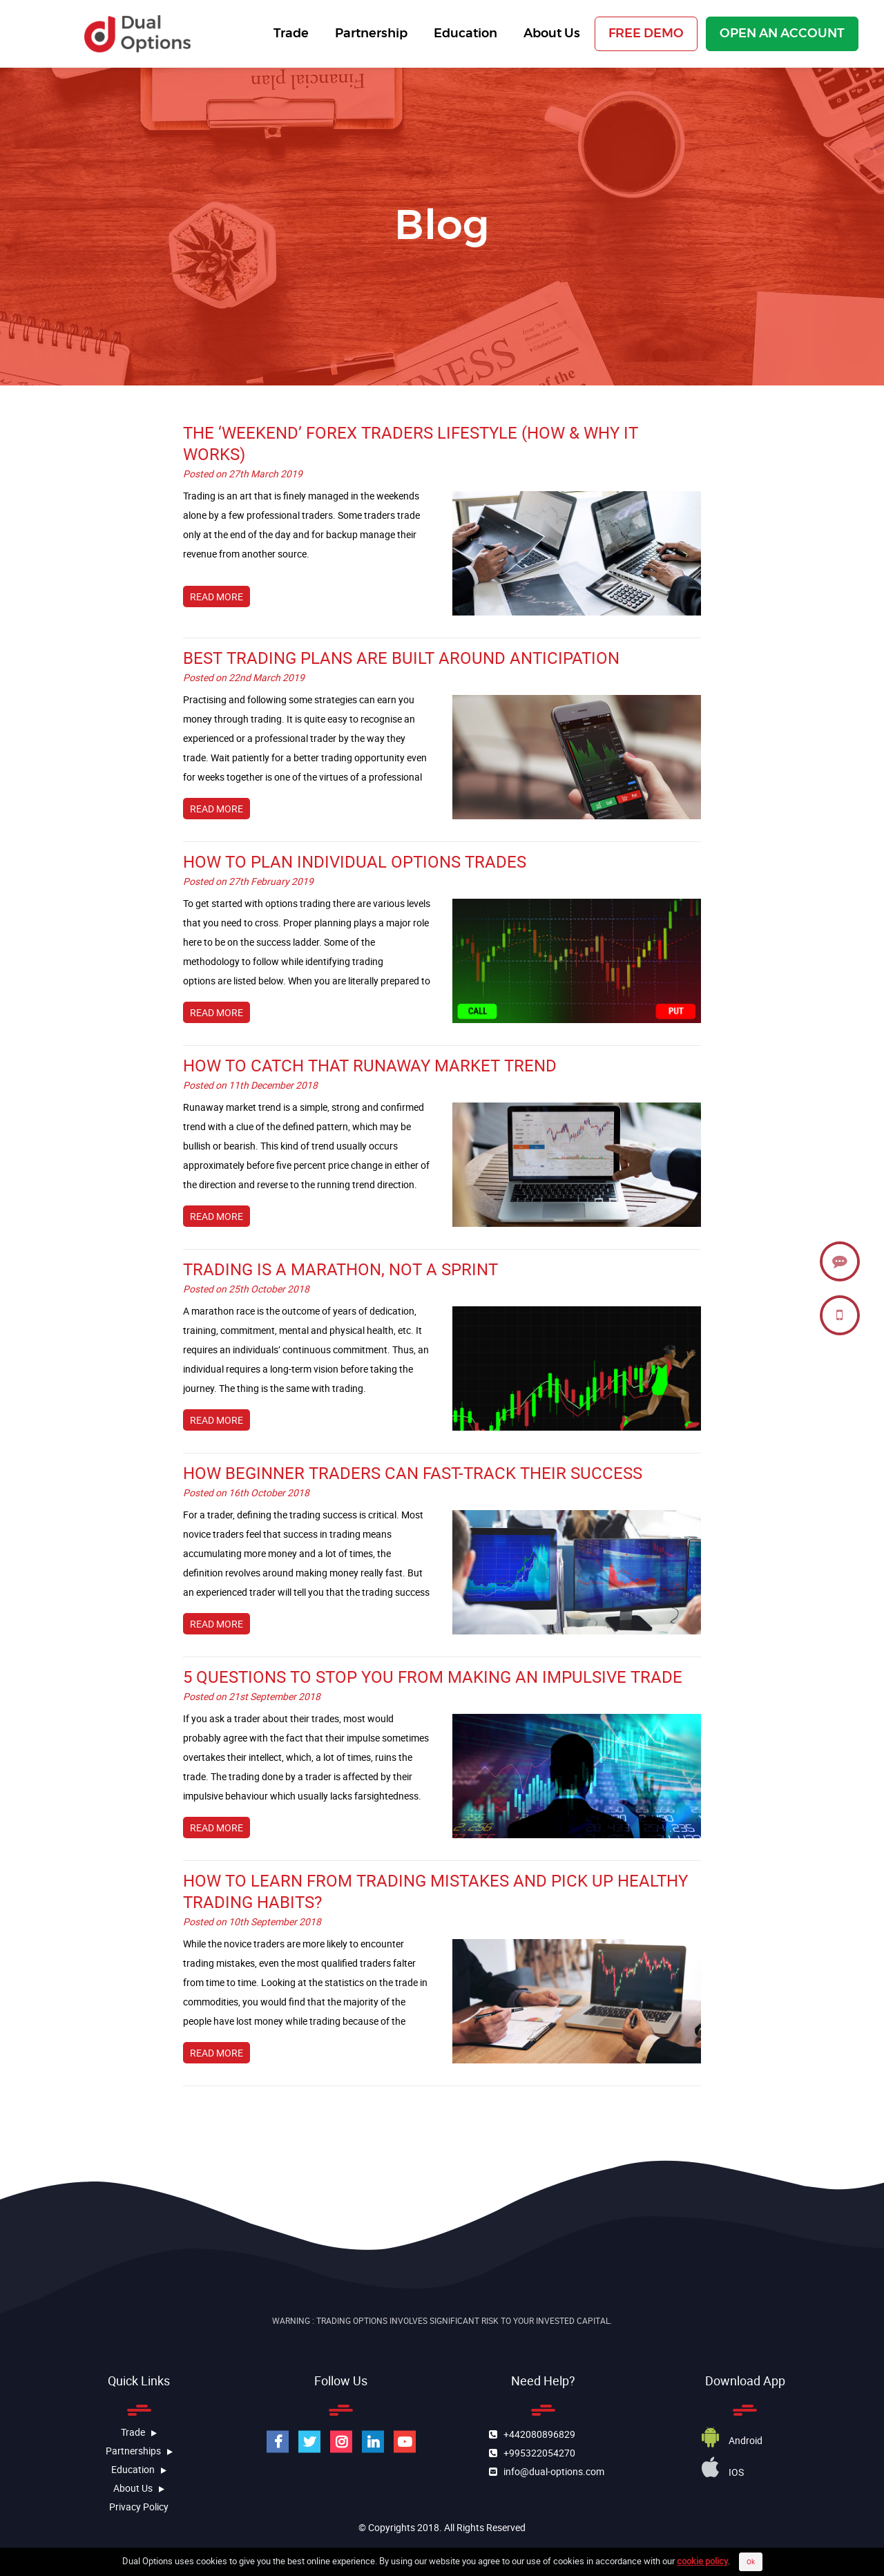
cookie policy (702, 2566)
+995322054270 (536, 2452)
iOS (723, 2472)
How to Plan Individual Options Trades (354, 861)
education (138, 2469)
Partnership (368, 34)
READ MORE (216, 596)
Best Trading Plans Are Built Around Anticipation (401, 658)
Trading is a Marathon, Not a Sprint (340, 1269)
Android (732, 2440)
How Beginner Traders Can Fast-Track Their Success (412, 1473)
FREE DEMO (646, 34)
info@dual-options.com (550, 2470)
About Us (549, 34)
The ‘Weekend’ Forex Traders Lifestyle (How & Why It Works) (410, 443)
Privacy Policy (139, 2506)
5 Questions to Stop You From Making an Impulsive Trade (432, 1677)
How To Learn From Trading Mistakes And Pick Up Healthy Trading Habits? (435, 1891)
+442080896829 (536, 2433)
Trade (288, 34)
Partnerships (139, 2450)
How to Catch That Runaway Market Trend (370, 1065)
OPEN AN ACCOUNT (782, 34)
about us (138, 2487)
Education (462, 34)
